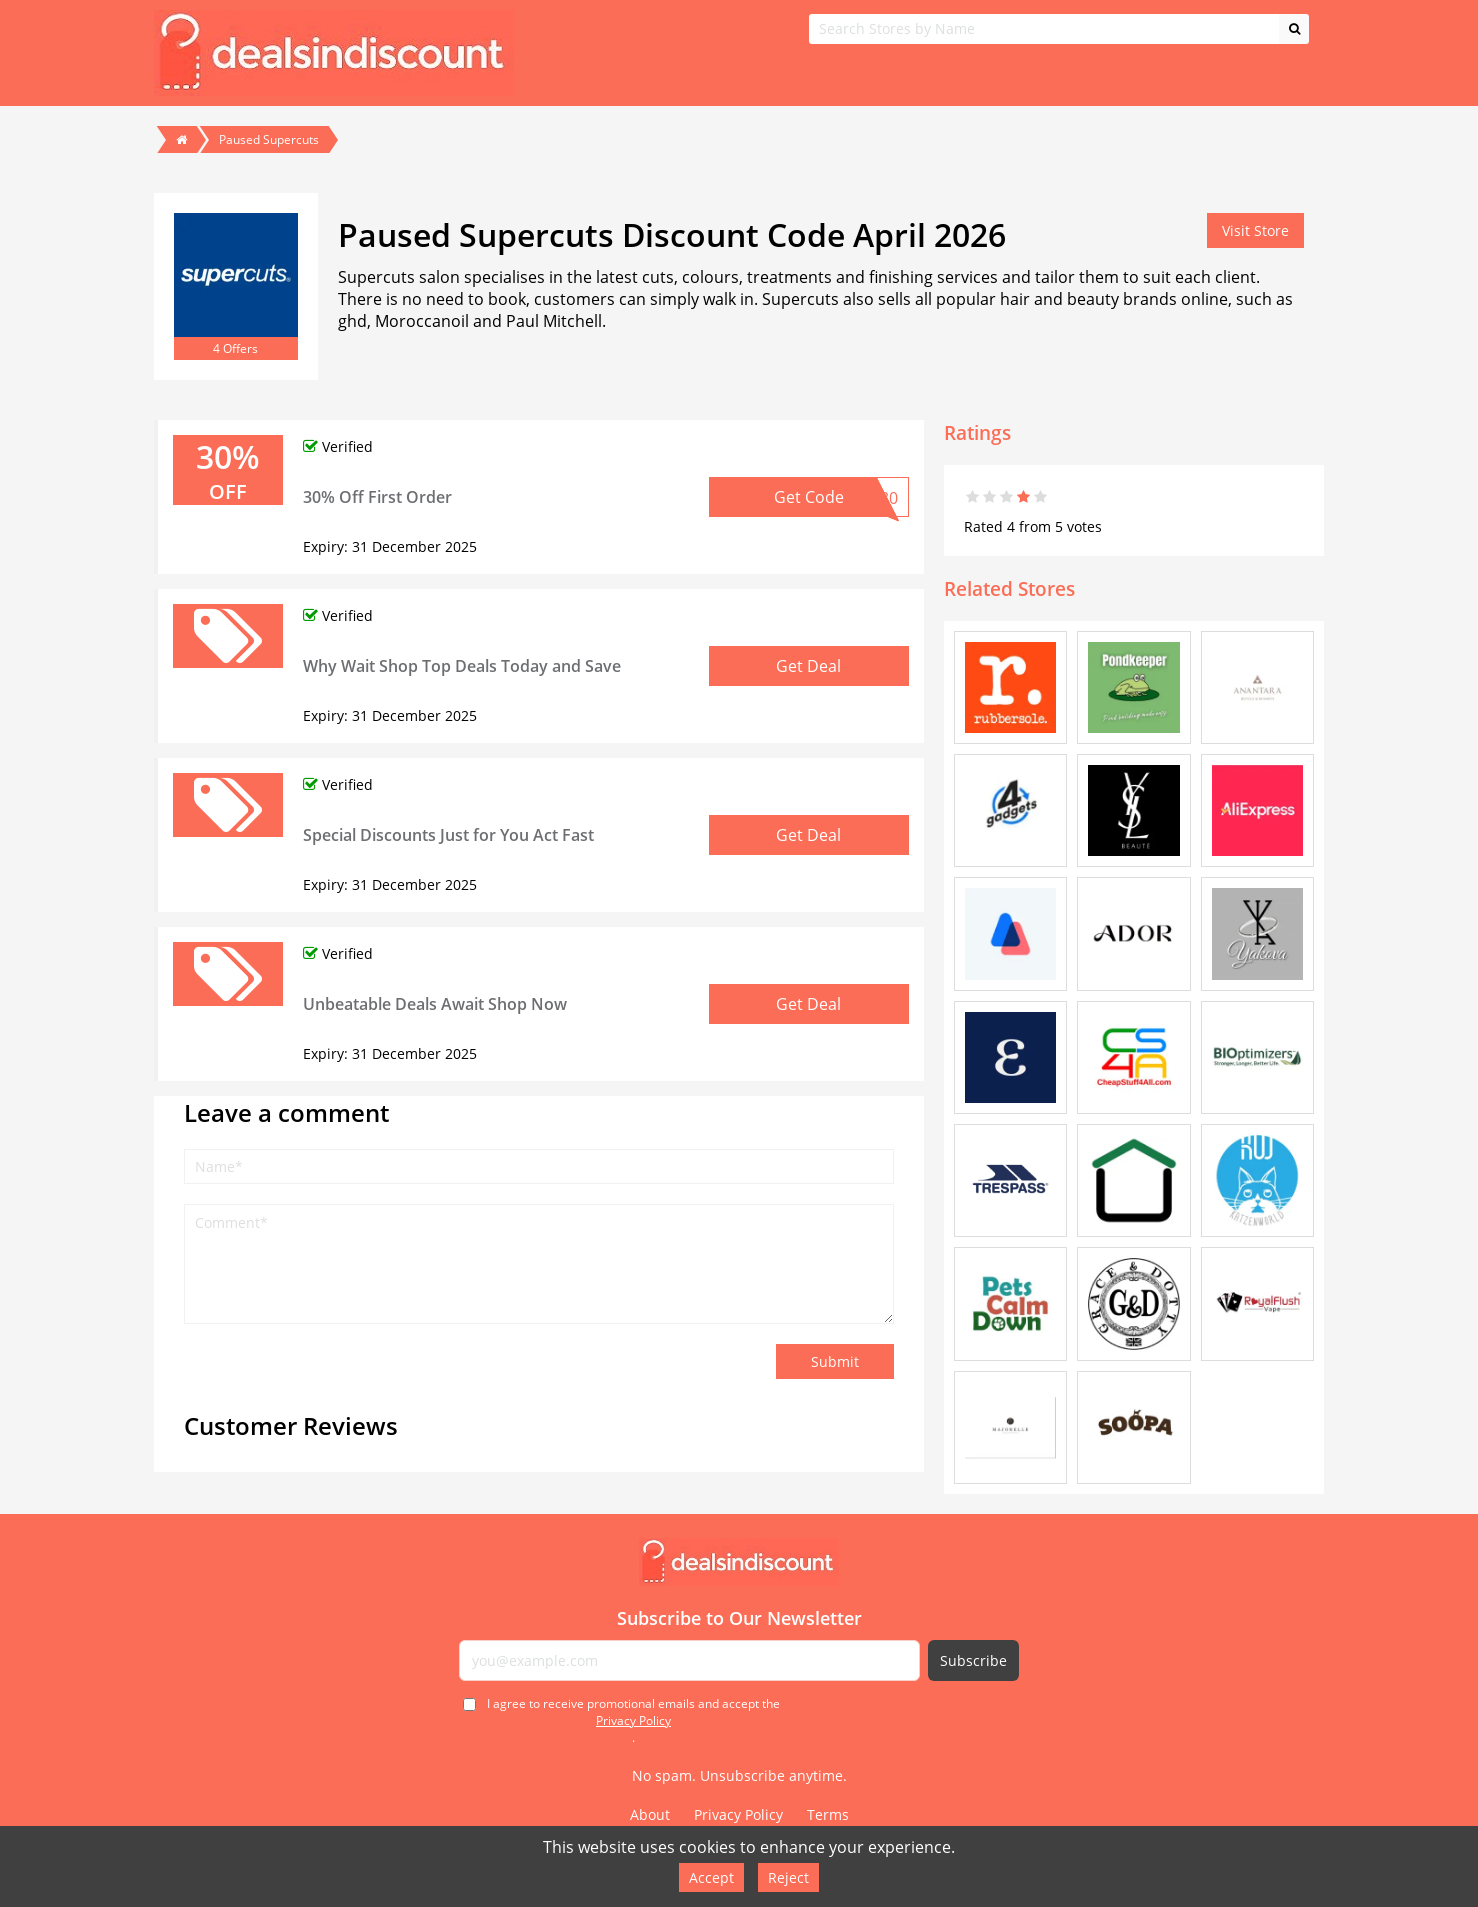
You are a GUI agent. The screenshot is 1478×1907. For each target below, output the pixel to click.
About (650, 1814)
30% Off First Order (377, 497)
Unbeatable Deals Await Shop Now (435, 1004)
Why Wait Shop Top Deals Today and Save (462, 666)
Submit (835, 1361)
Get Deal (808, 666)
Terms (828, 1814)
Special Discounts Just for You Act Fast (448, 835)
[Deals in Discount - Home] (739, 1562)
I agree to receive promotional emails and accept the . (633, 1720)
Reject (788, 1877)
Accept (711, 1877)
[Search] (1294, 29)
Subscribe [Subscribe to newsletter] (973, 1660)
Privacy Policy (633, 1720)
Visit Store (1255, 230)
